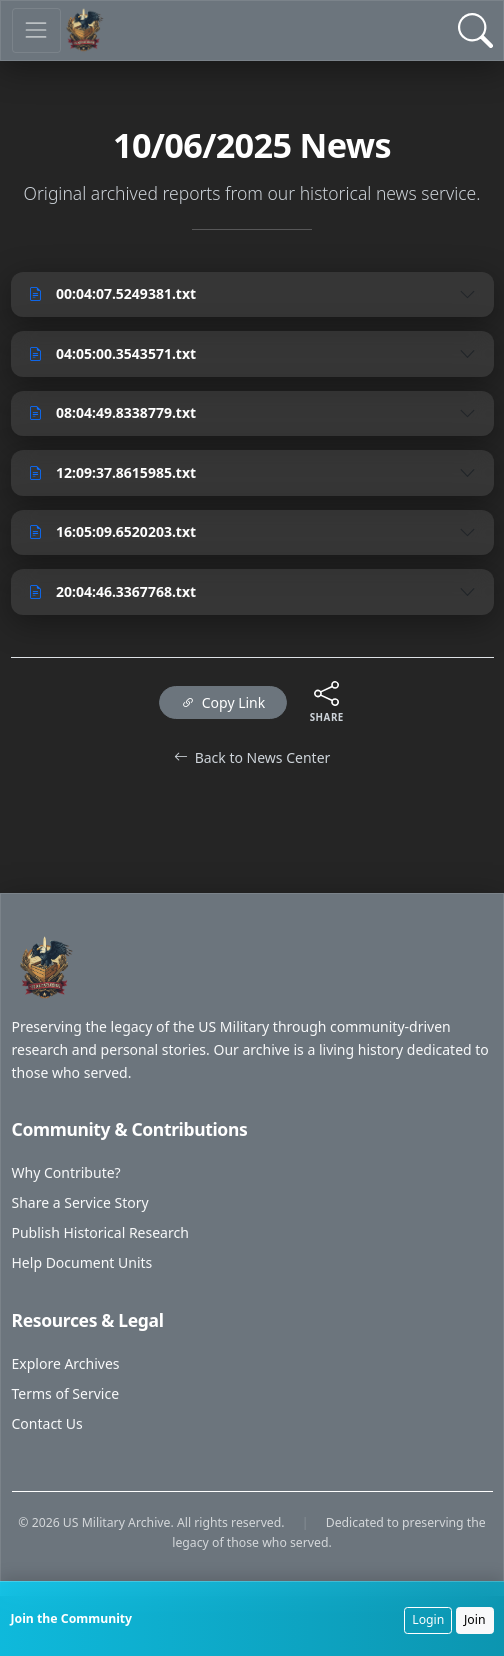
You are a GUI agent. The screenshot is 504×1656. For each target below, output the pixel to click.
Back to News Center (252, 757)
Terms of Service (66, 1393)
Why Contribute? (66, 1172)
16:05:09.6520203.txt (112, 531)
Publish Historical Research (100, 1232)
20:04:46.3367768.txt (112, 591)
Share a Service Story (80, 1202)
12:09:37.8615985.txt (112, 472)
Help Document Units (82, 1262)
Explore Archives (66, 1363)
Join (475, 1619)
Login (428, 1619)
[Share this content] (326, 693)
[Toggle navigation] (36, 30)
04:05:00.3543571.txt (112, 353)
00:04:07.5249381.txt (112, 293)
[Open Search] (475, 30)
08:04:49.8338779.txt (112, 412)
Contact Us (47, 1423)
